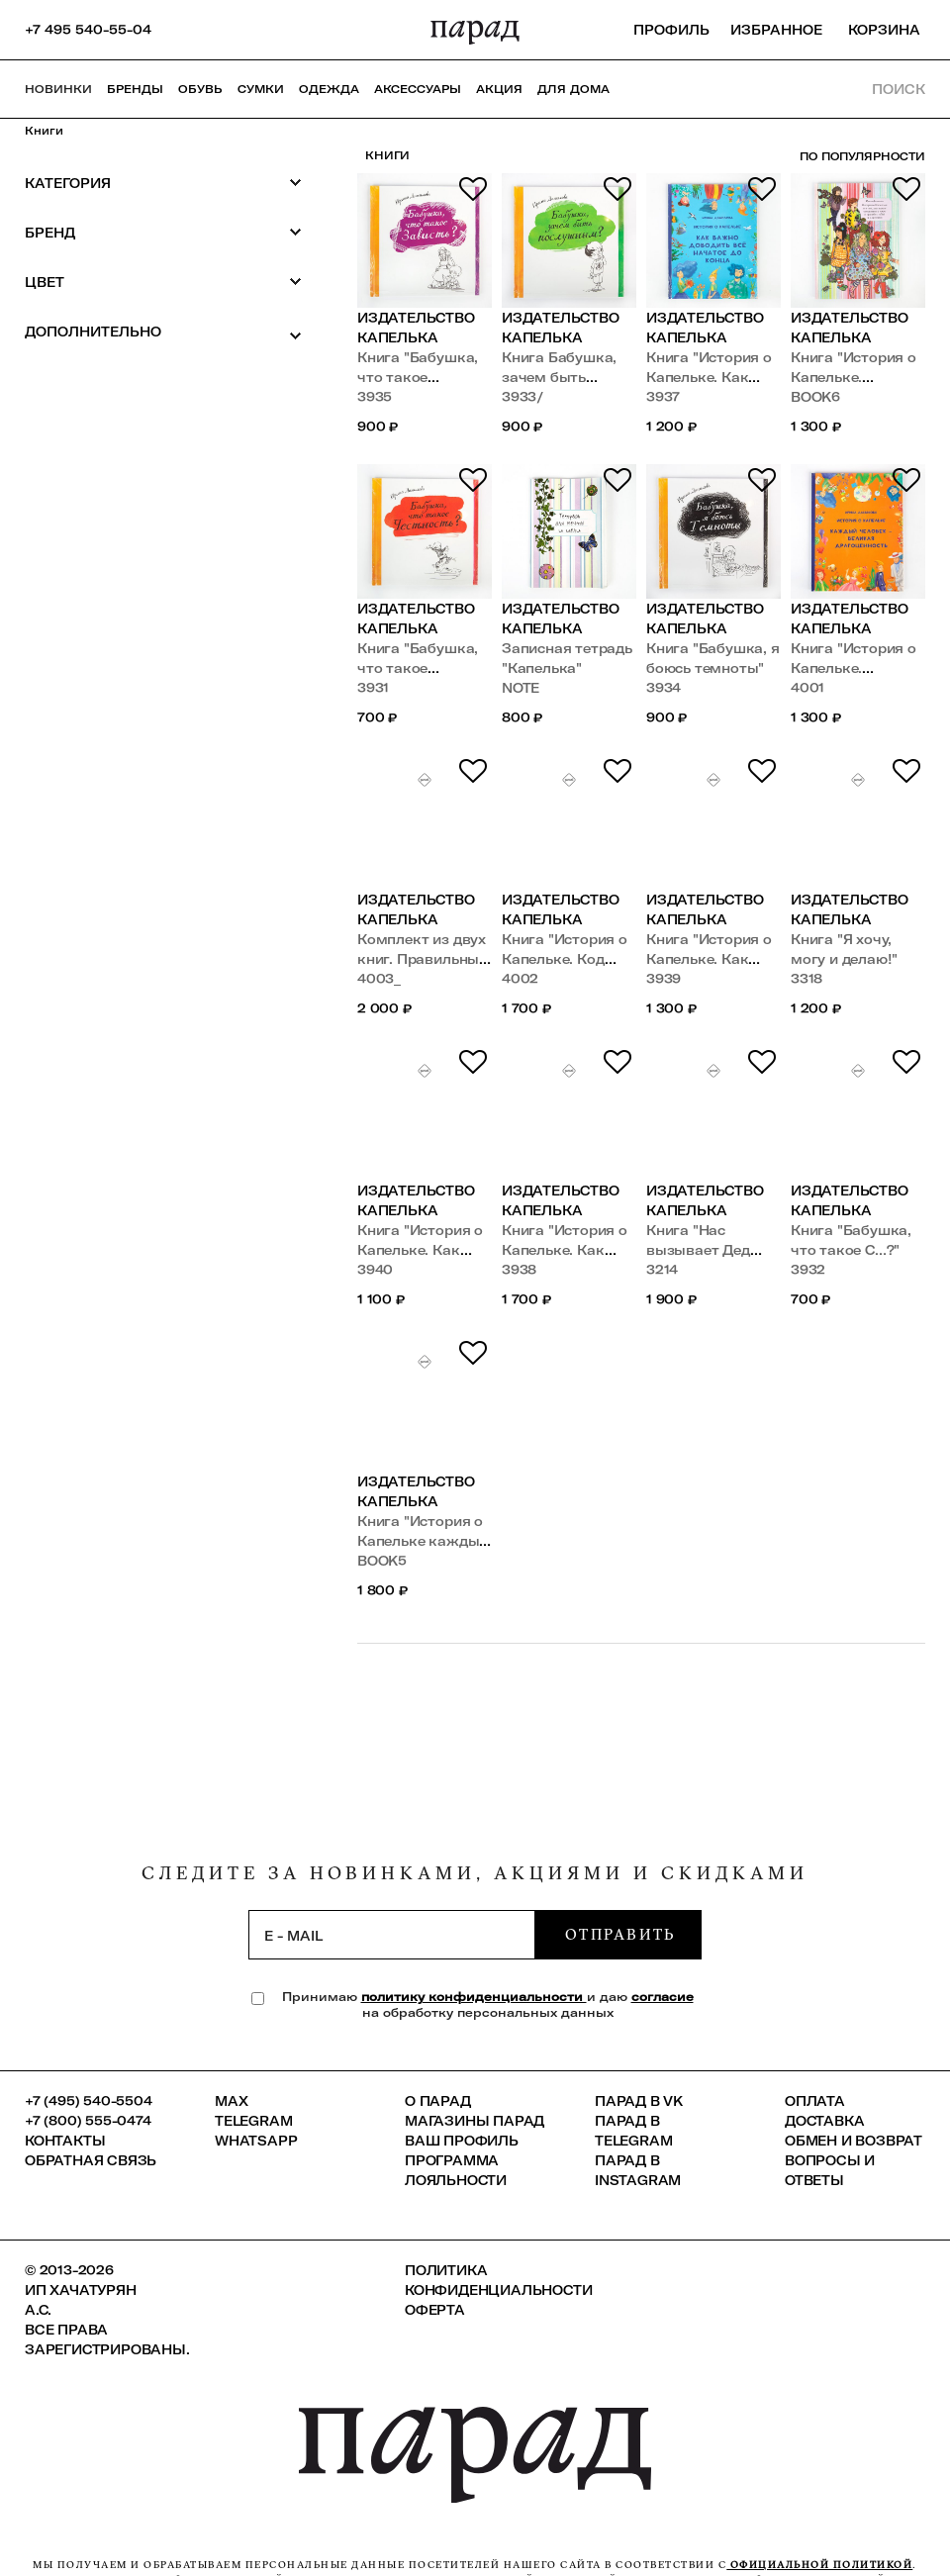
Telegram (253, 2121)
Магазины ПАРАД (474, 2121)
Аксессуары (417, 89)
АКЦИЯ (499, 89)
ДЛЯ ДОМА (573, 89)
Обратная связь (90, 2160)
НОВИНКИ (58, 89)
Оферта (435, 2310)
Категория (163, 182)
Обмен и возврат (853, 2140)
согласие (662, 1996)
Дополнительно (163, 332)
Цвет (163, 281)
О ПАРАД (438, 2101)
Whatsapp (256, 2140)
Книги (44, 131)
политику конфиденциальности (474, 1996)
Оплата (815, 2101)
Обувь (200, 89)
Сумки (261, 89)
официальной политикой (819, 2564)
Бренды (135, 89)
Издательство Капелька (416, 327)
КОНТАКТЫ (65, 2140)
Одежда (329, 89)
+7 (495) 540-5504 (88, 2101)
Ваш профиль (462, 2140)
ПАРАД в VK (639, 2101)
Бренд (163, 232)
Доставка (824, 2121)
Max (231, 2101)
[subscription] (391, 1934)
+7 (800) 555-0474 (88, 2121)
